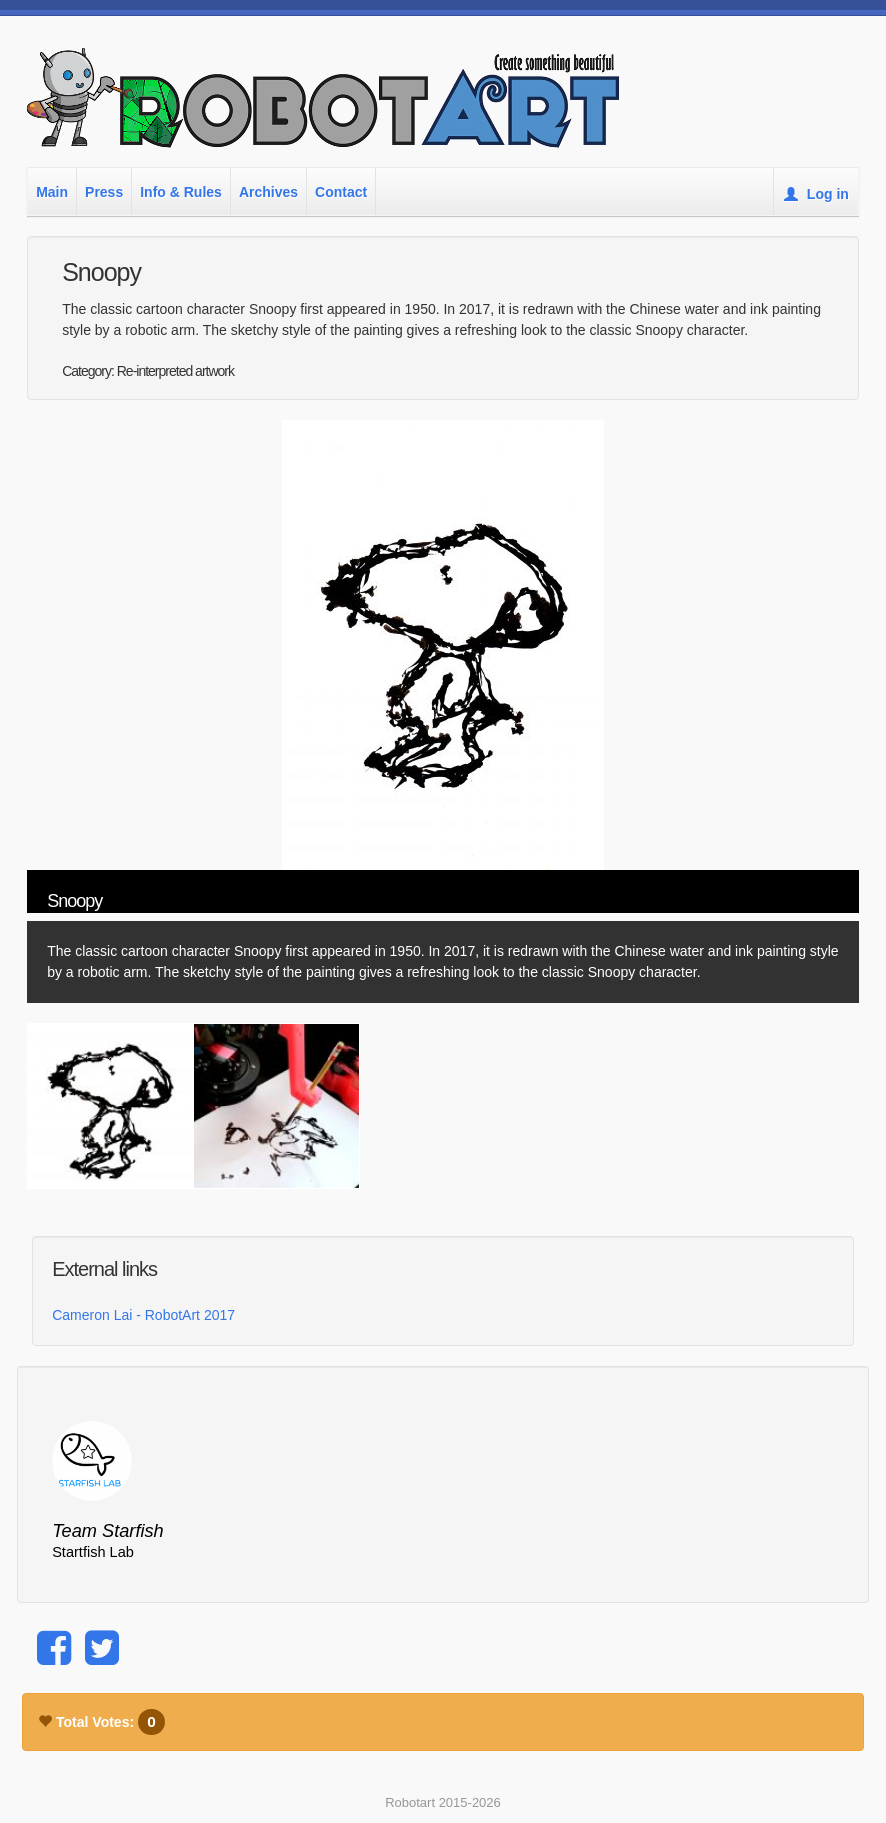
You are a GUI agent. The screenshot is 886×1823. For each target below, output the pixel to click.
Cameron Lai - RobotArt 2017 (143, 1315)
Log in (816, 194)
